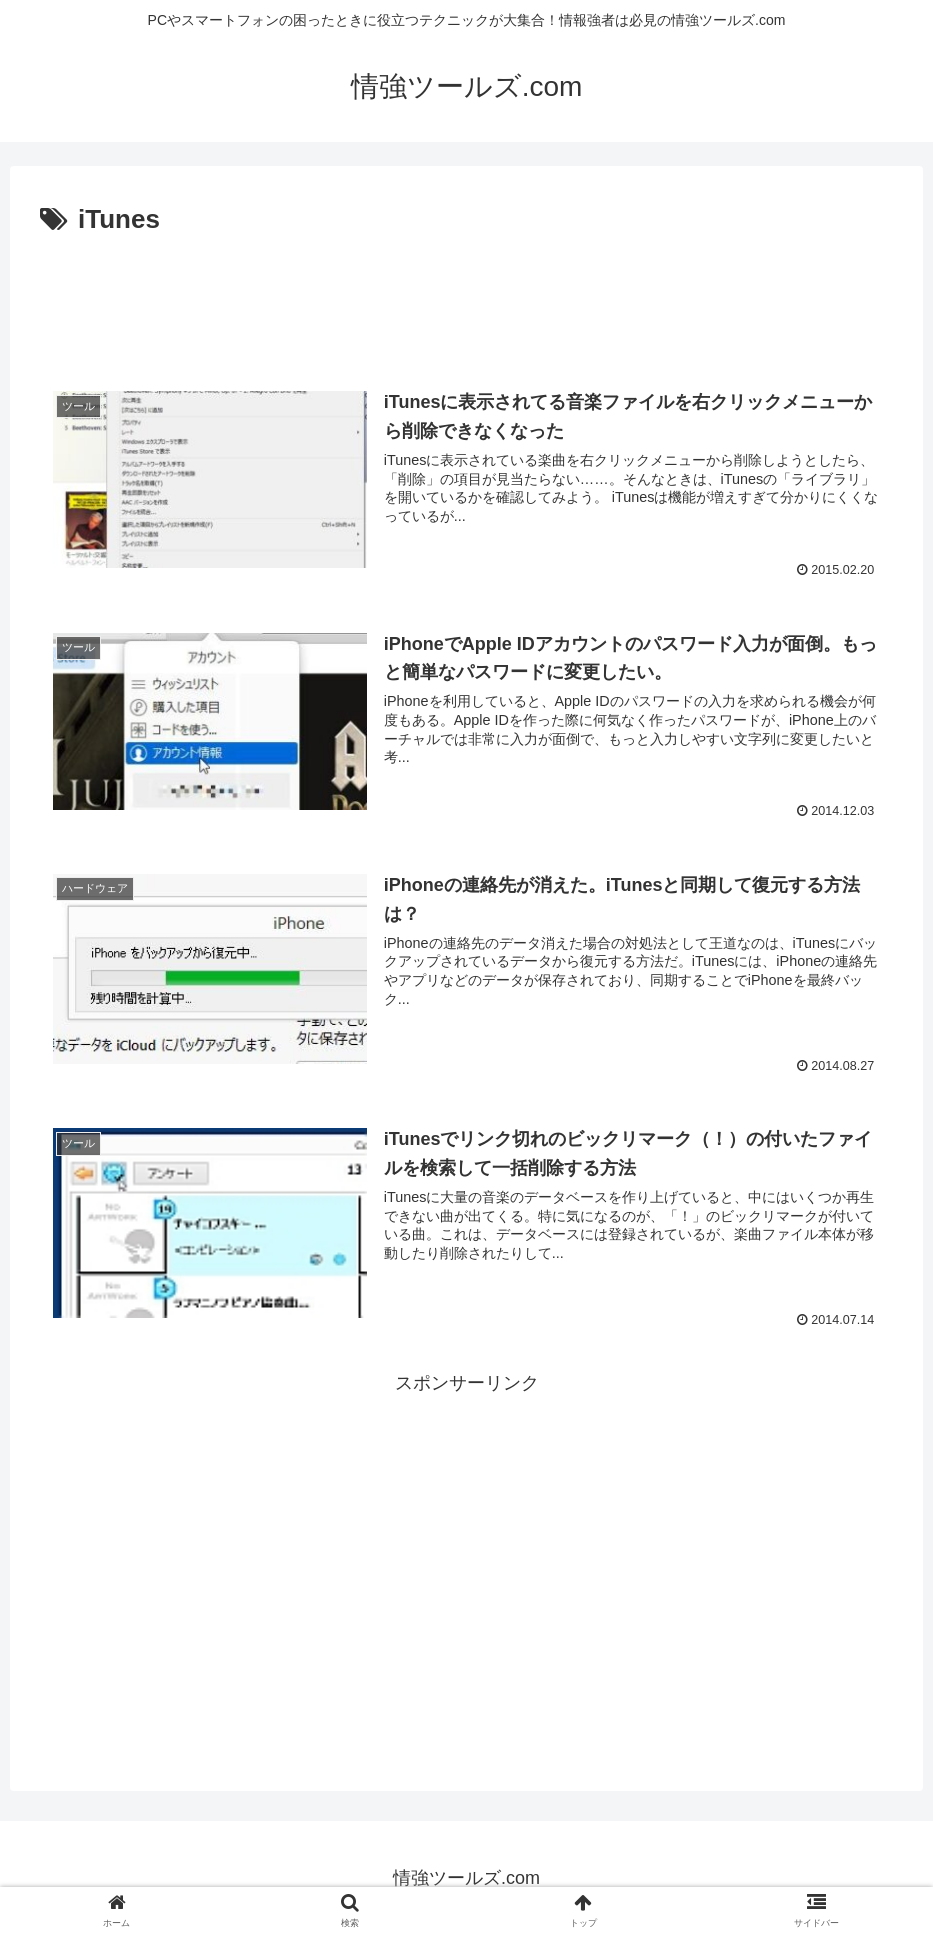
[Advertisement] (466, 298)
